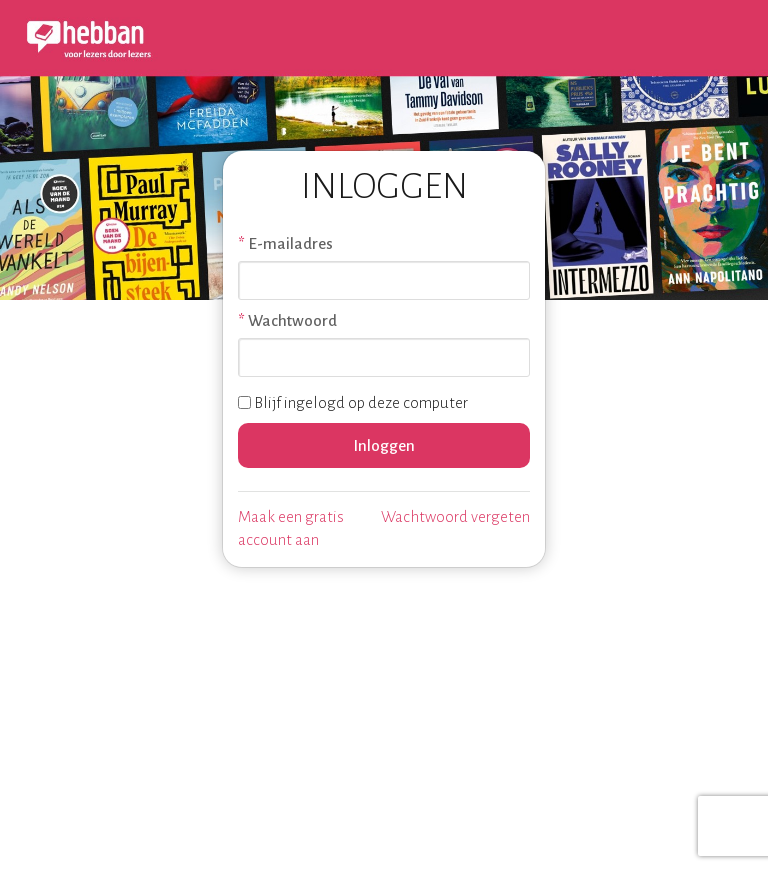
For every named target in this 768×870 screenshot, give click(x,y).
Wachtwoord (292, 320)
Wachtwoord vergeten (455, 516)
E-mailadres (290, 243)
